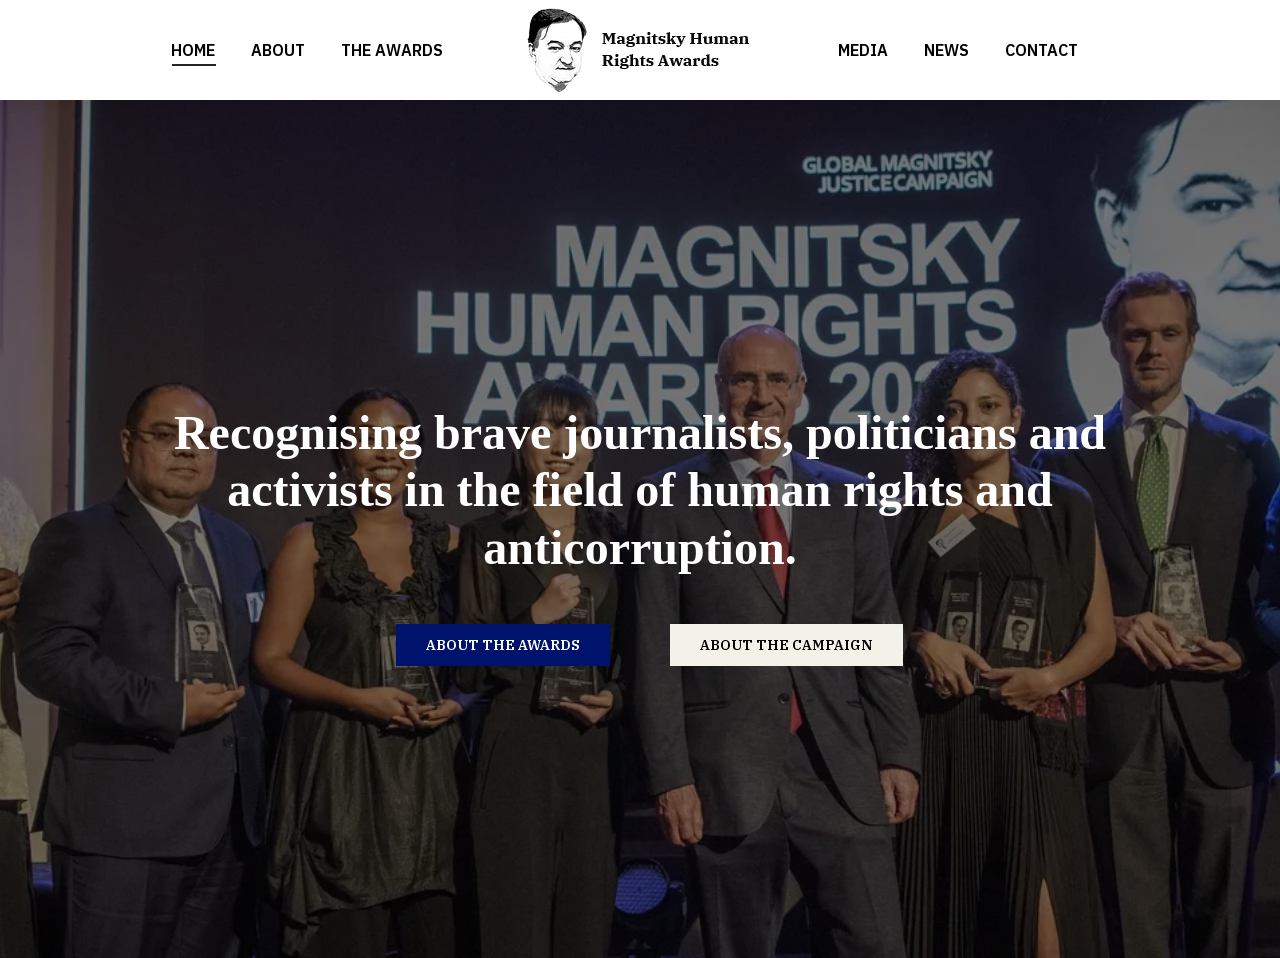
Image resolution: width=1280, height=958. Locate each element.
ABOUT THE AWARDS (503, 645)
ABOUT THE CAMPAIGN (786, 645)
